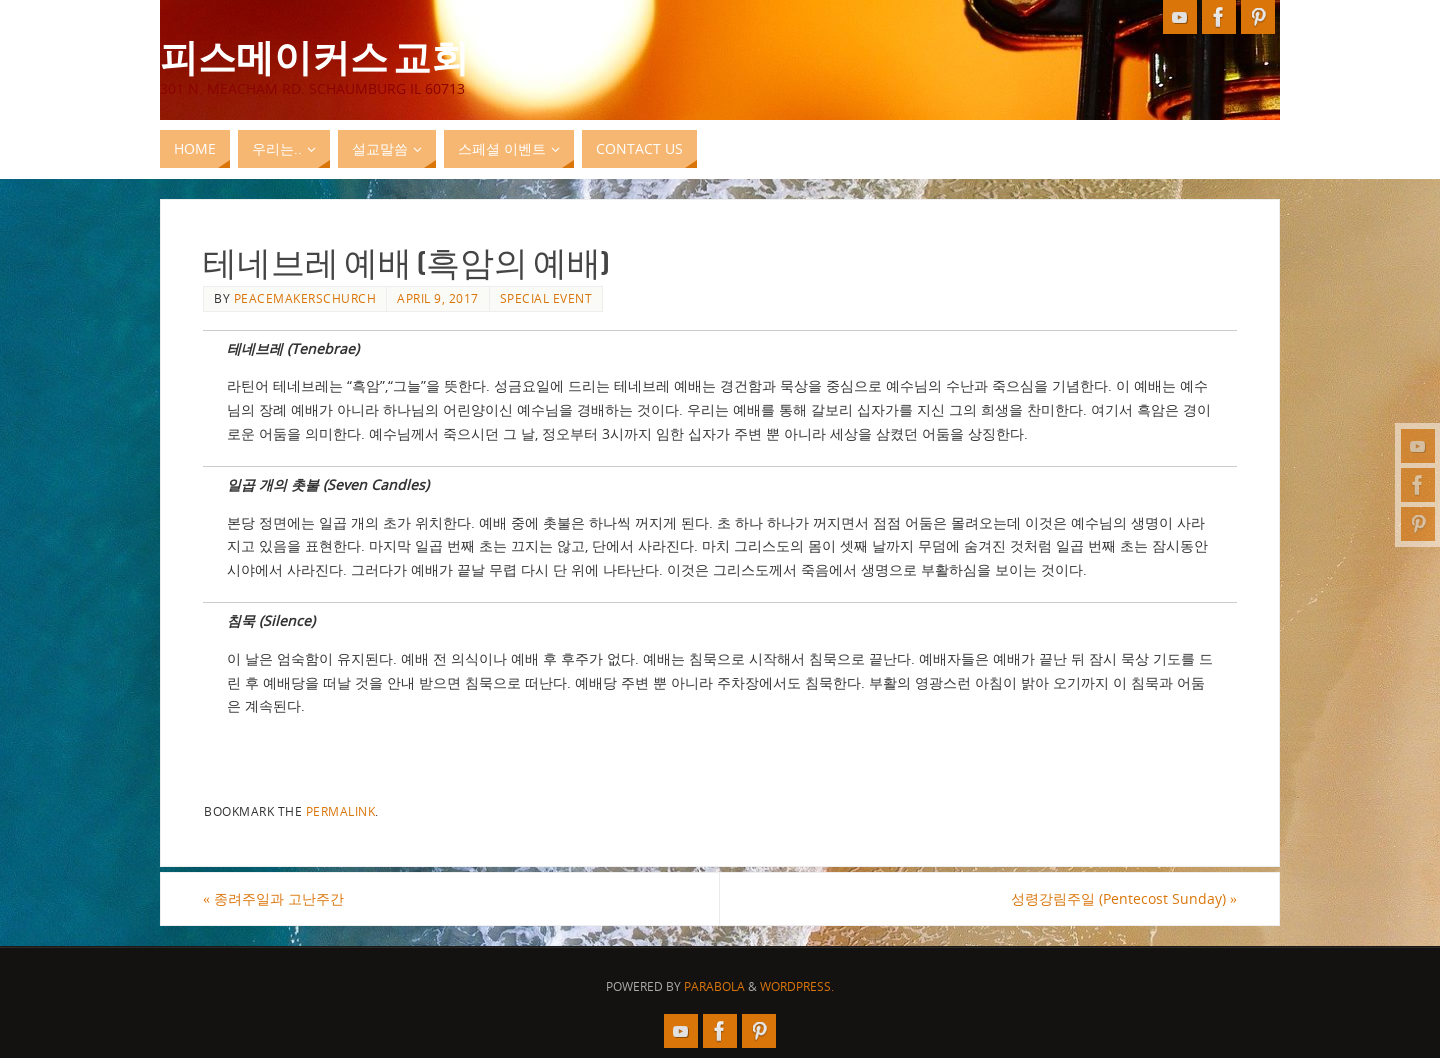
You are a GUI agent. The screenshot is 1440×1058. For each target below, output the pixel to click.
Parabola (714, 986)
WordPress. (797, 986)
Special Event (546, 298)
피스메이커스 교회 (314, 56)
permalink (341, 811)
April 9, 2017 (438, 298)
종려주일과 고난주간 (273, 898)
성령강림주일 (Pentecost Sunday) (1124, 898)
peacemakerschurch (305, 298)
